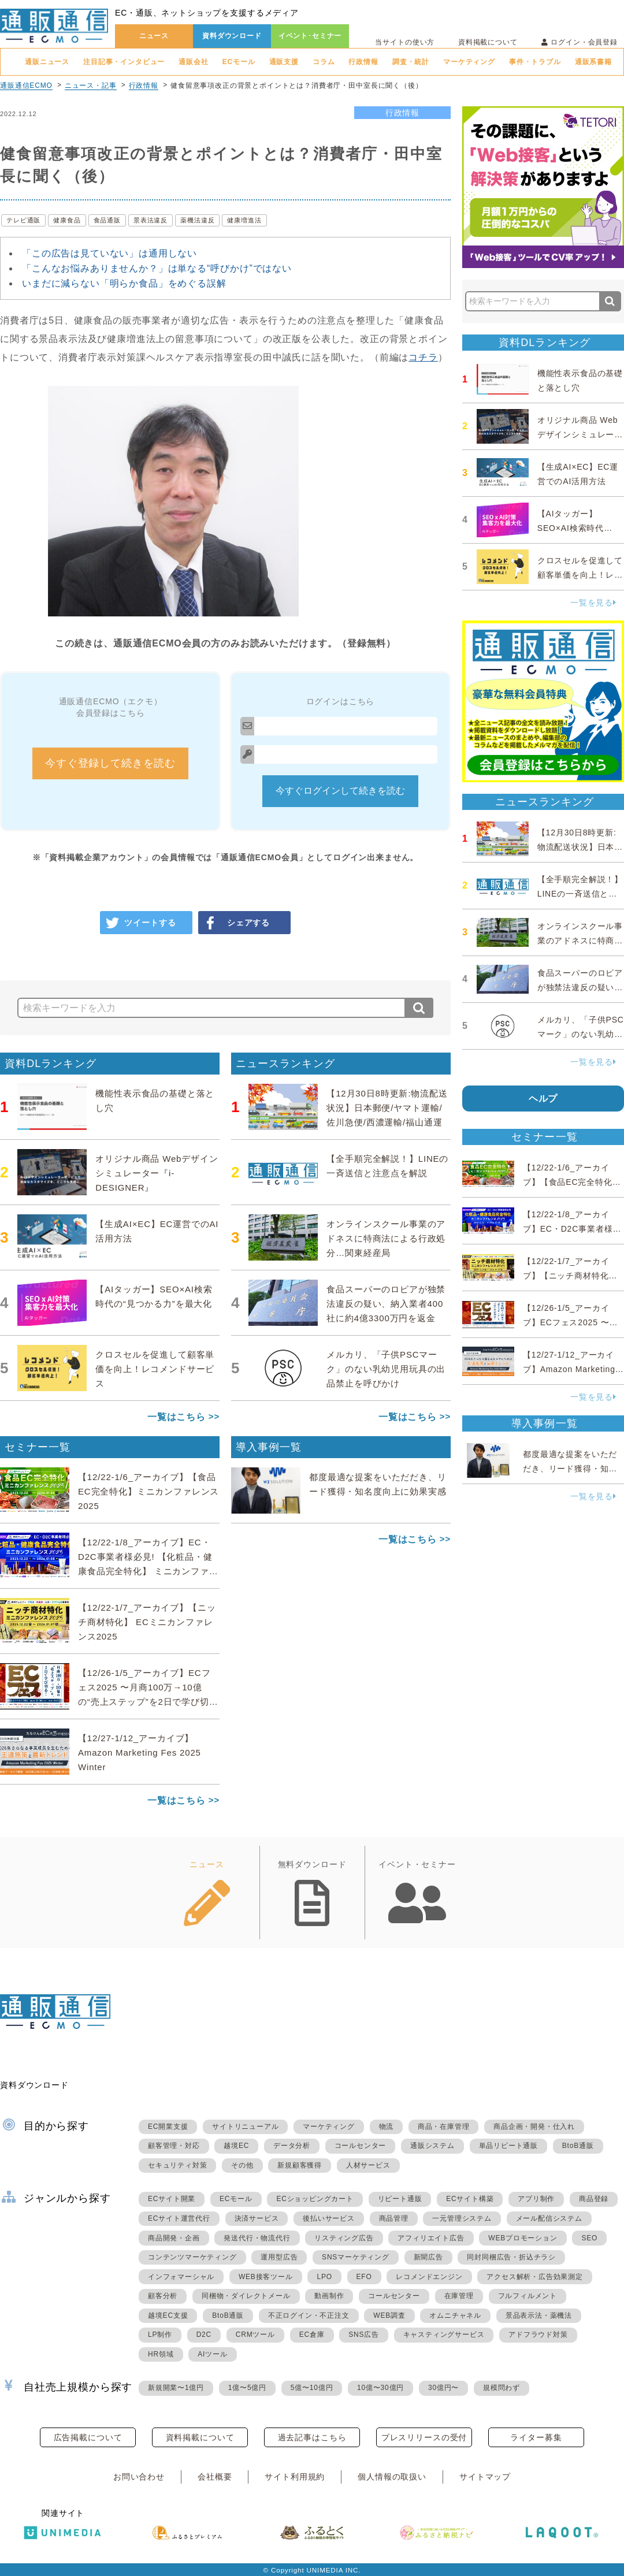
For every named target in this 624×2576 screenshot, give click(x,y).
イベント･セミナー (310, 36)
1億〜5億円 (247, 2388)
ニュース (154, 36)
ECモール (238, 62)
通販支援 (284, 62)
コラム (324, 62)
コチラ (423, 357)
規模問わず (501, 2388)
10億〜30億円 (380, 2388)
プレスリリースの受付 (424, 2437)
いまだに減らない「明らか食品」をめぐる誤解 (124, 283)
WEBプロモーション (522, 2238)
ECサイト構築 (469, 2199)
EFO (364, 2277)
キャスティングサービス (444, 2334)
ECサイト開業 (171, 2199)
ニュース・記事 (91, 85)
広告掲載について (88, 2437)
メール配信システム (549, 2218)
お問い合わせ (139, 2476)
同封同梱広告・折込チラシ (511, 2257)
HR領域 (161, 2354)
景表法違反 (150, 220)
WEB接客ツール (266, 2277)
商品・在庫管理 (444, 2126)
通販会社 (193, 62)
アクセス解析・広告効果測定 (534, 2277)
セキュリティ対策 (177, 2165)
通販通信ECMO (26, 85)
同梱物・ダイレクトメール (246, 2296)
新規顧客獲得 (299, 2165)
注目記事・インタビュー (124, 62)
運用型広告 (279, 2257)
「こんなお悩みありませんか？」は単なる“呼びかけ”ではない (157, 268)
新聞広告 (428, 2257)
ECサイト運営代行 (179, 2218)
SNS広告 (363, 2334)
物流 (386, 2126)
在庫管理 (459, 2296)
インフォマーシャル (181, 2277)
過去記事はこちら (312, 2437)
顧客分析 (162, 2296)
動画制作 (329, 2296)
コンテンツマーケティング (192, 2257)
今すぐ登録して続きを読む (110, 763)
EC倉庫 (312, 2334)
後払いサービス (329, 2218)
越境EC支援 (168, 2315)
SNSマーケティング (355, 2257)
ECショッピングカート (314, 2199)
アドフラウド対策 (537, 2334)
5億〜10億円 (312, 2388)
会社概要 (215, 2476)
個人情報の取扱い (392, 2476)
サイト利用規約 (295, 2476)
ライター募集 (536, 2437)
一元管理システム (461, 2218)
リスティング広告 (343, 2238)
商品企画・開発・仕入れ (534, 2126)
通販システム (432, 2146)
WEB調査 (389, 2315)
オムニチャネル (455, 2315)
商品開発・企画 (174, 2238)
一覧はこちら (176, 1417)
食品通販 (107, 220)
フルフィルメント (527, 2296)
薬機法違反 (197, 220)
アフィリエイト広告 (431, 2238)
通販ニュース (47, 62)
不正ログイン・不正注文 (309, 2315)
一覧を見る (593, 602)
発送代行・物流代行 (257, 2238)
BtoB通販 (578, 2146)
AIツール (212, 2354)
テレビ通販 (23, 220)
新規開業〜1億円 (176, 2388)
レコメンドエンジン (429, 2277)
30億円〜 (443, 2388)
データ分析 (291, 2146)
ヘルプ (543, 1098)
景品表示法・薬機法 (539, 2315)
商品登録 (593, 2199)
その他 (242, 2165)
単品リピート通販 (508, 2146)
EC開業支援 (168, 2126)
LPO (324, 2277)
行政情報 (363, 62)
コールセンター (361, 2146)
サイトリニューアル (245, 2126)
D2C (203, 2334)
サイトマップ (485, 2476)
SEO (589, 2238)
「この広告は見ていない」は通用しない (109, 253)
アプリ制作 (536, 2199)
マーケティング (469, 62)
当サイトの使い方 (404, 42)
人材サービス (368, 2165)
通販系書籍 (593, 62)
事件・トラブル (535, 62)
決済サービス (257, 2218)
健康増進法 (244, 220)
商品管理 (393, 2218)
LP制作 (160, 2334)
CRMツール (255, 2334)
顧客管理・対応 (174, 2146)
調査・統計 (410, 62)
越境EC (236, 2146)
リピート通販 (400, 2199)
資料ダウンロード (232, 36)
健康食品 (66, 220)
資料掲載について (488, 42)
